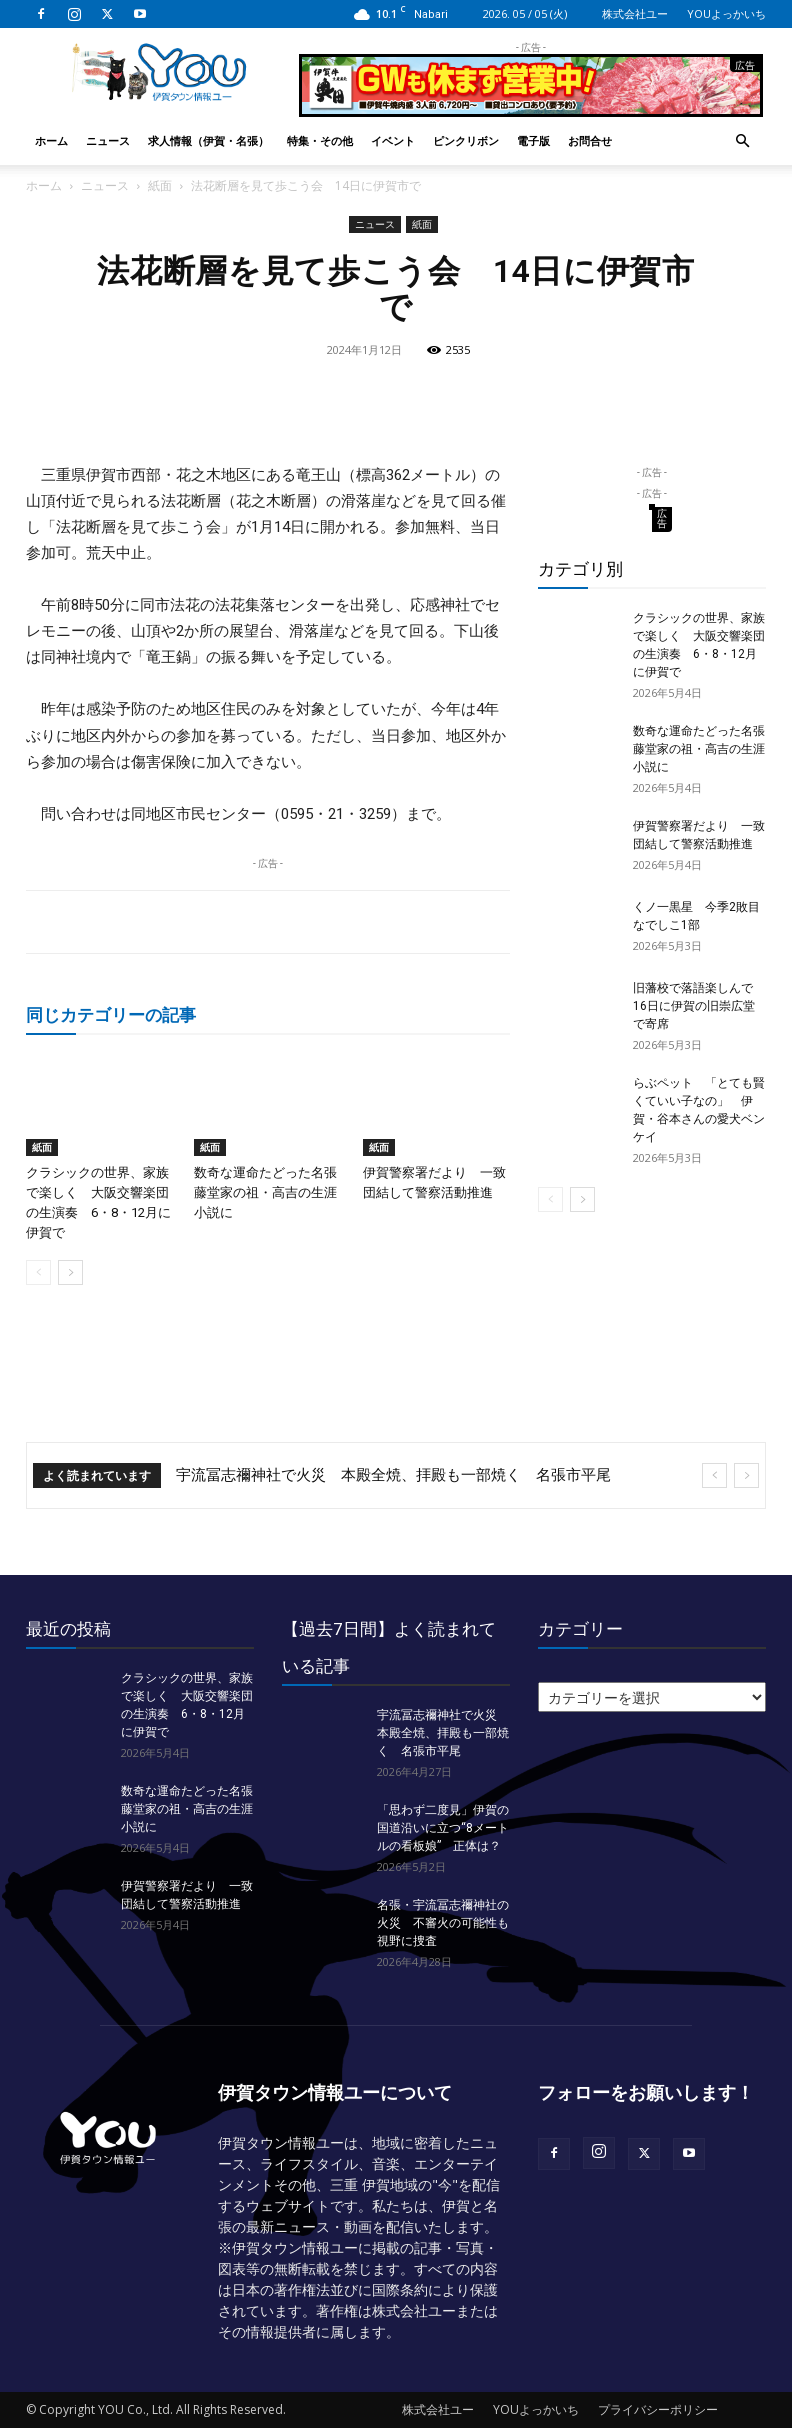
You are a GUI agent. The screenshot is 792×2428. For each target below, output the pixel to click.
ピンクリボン (466, 140)
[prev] (714, 1475)
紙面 (160, 185)
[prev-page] (38, 1272)
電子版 (533, 140)
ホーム (51, 140)
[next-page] (70, 1272)
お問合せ (590, 140)
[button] (742, 141)
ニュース (108, 140)
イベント (393, 140)
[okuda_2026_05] (531, 108)
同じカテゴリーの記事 (111, 1014)
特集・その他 (320, 140)
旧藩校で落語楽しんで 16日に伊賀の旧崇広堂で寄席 (699, 1006)
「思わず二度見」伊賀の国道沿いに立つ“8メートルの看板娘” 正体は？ (443, 1828)
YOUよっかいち (726, 13)
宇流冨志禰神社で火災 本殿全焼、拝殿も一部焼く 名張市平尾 (393, 1475)
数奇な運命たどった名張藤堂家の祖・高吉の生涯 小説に (272, 1192)
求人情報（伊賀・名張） (208, 140)
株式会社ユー (635, 13)
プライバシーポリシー (658, 2409)
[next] (746, 1475)
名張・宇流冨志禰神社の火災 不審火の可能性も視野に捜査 (443, 1923)
